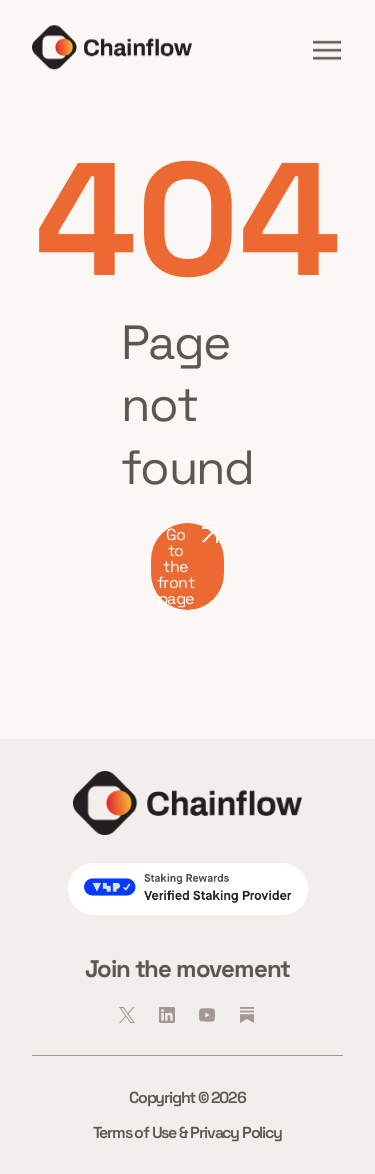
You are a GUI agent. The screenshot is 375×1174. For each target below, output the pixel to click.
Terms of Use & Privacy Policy (187, 1132)
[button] (327, 50)
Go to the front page (188, 566)
